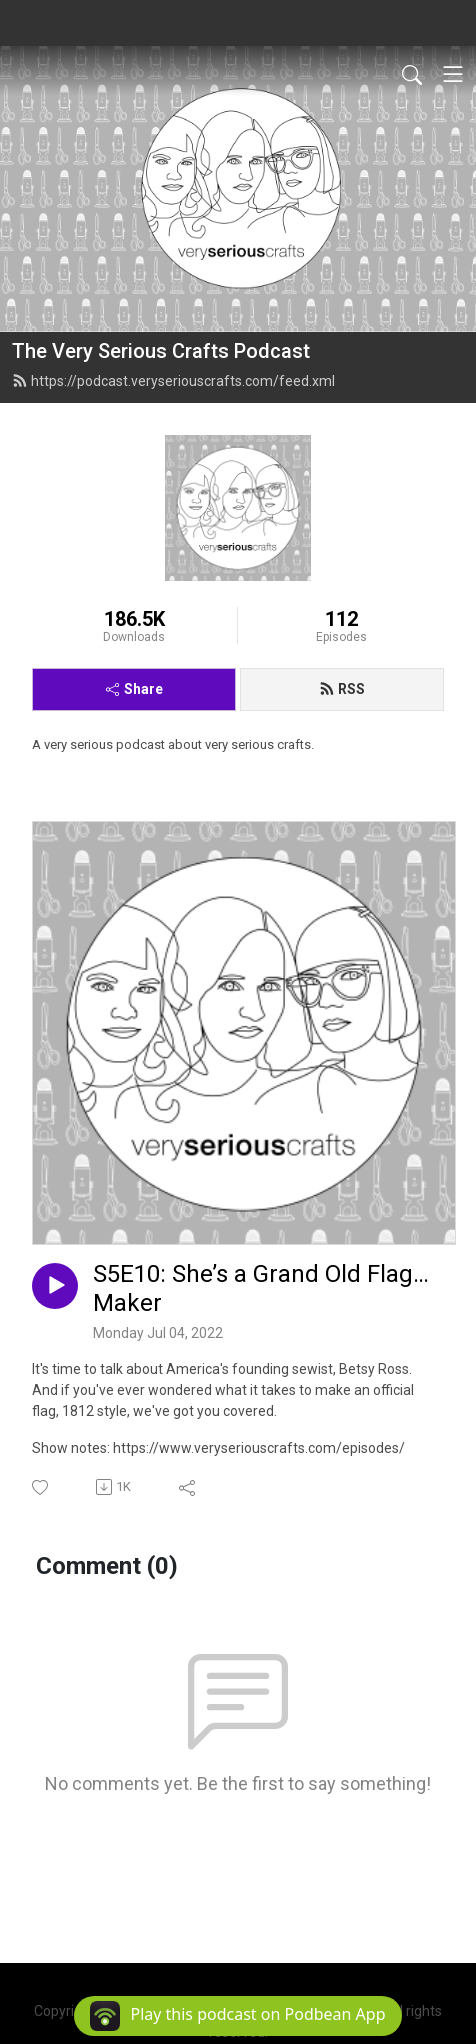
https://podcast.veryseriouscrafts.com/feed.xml (173, 381)
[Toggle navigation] (453, 74)
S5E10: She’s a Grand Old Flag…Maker (261, 1288)
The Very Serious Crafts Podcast (161, 351)
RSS (342, 689)
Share (134, 689)
